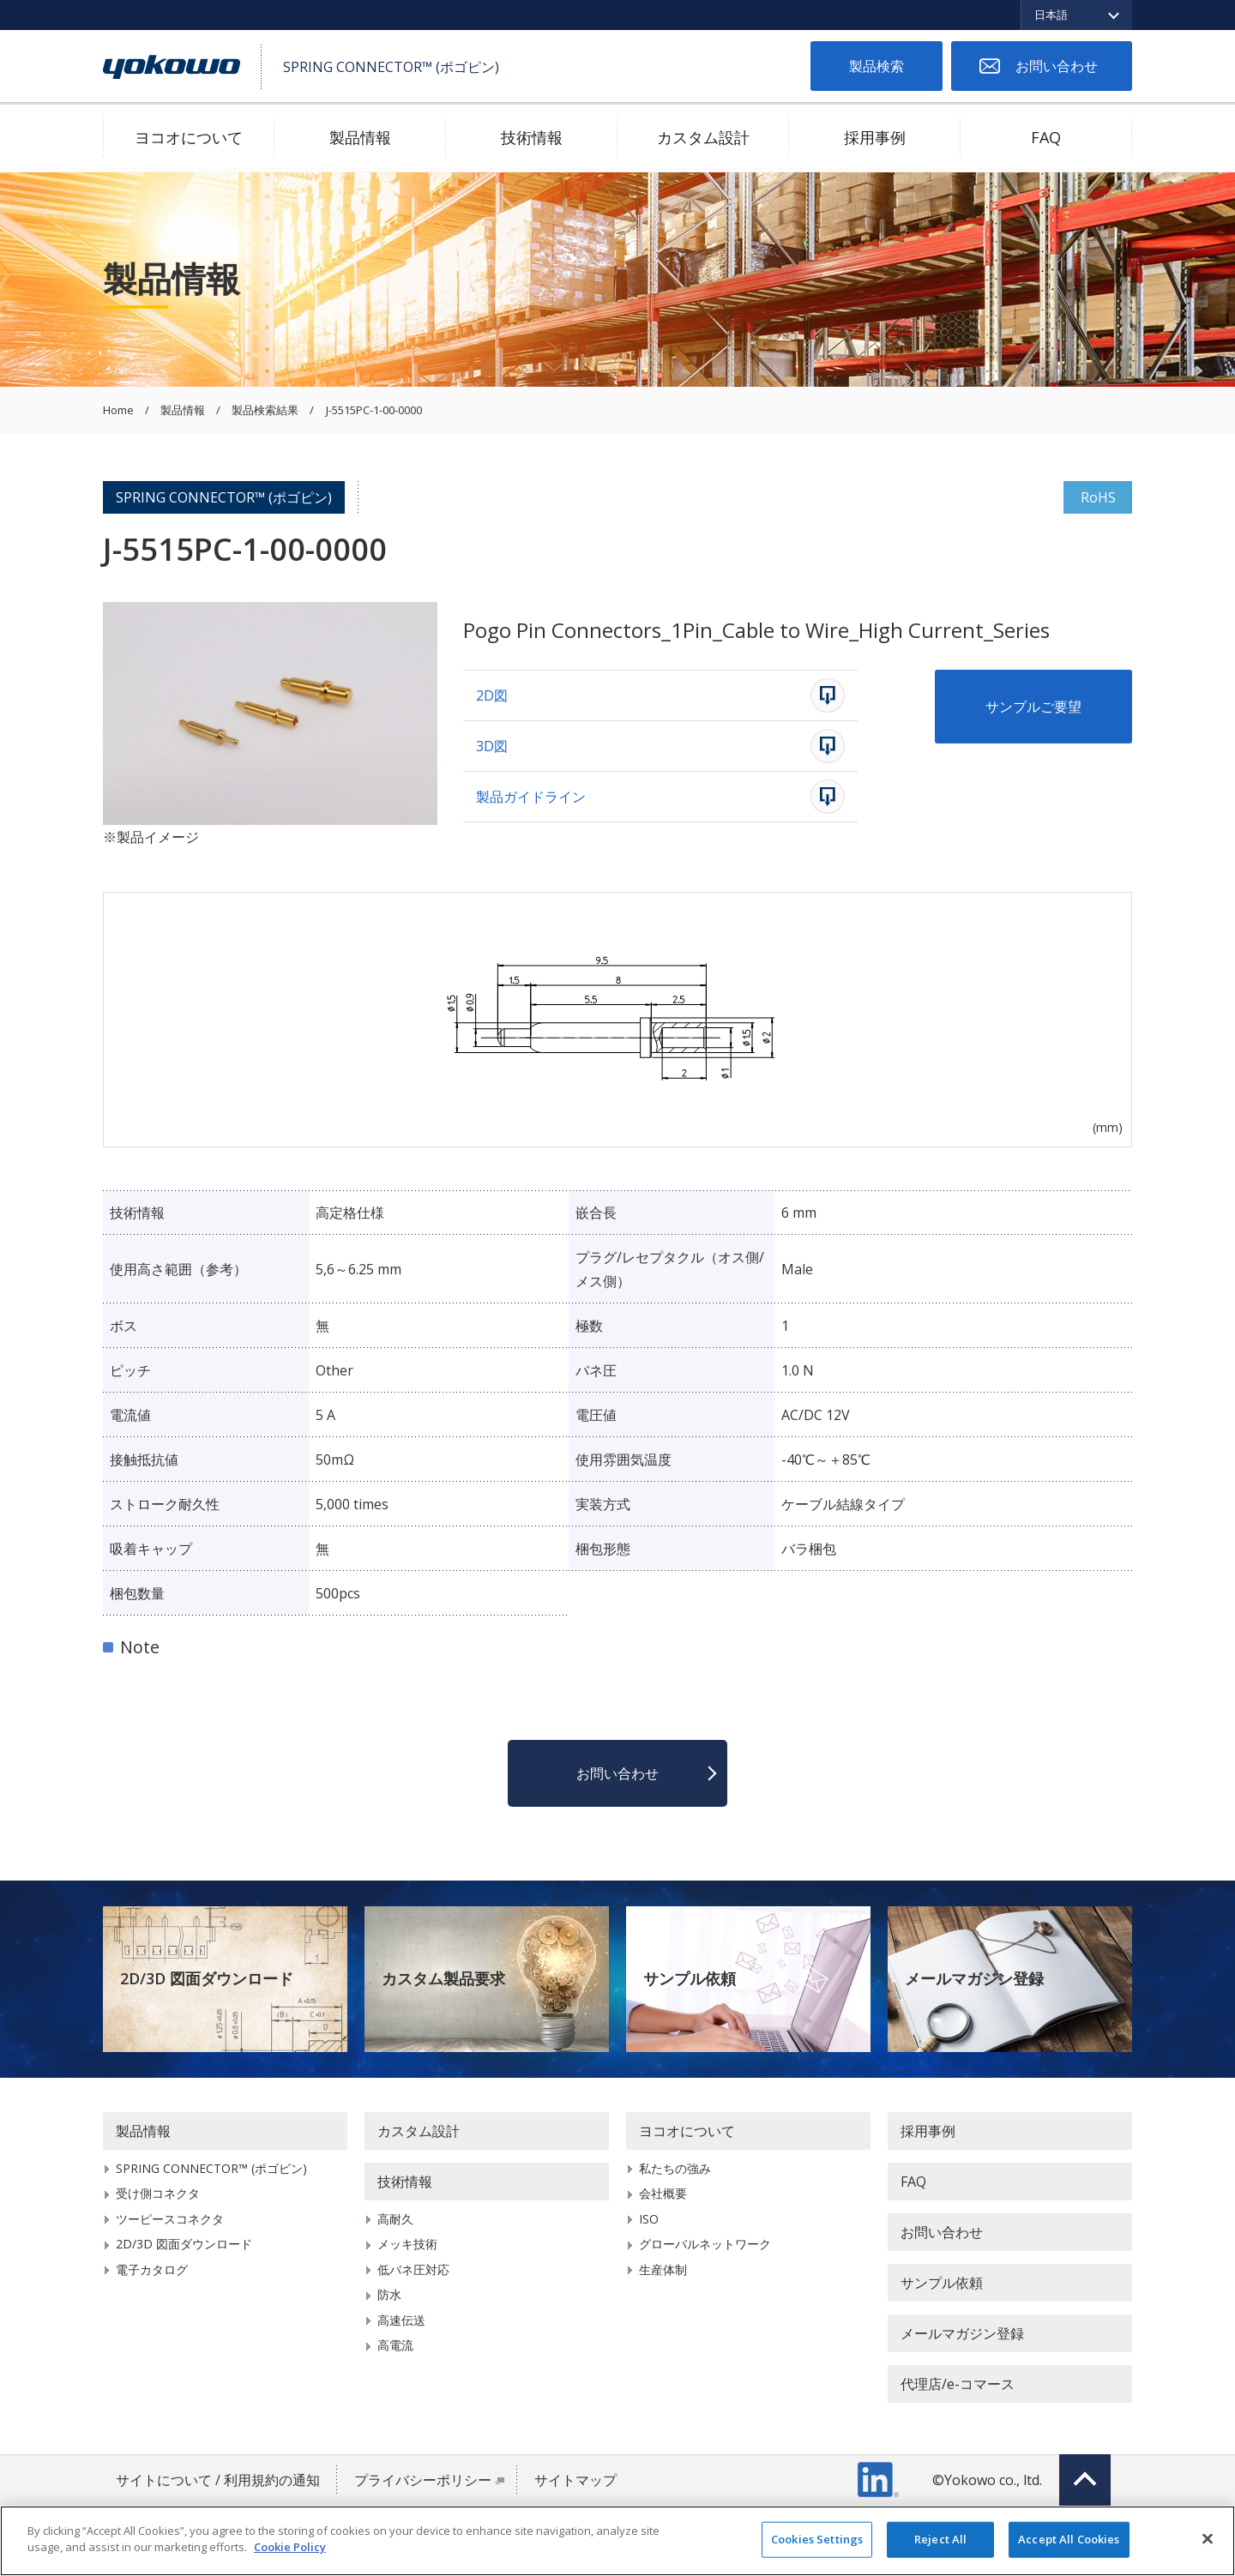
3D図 (492, 746)
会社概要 (663, 2193)
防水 (389, 2294)
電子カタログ (152, 2269)
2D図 (492, 695)
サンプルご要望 (1033, 706)
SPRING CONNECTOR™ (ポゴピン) (224, 497)
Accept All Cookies (1068, 2539)
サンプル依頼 (689, 1978)
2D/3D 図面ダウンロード (206, 1978)
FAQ (1046, 137)
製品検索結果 (265, 411)
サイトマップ (575, 2480)
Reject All (940, 2539)
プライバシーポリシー (422, 2480)
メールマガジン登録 (974, 1978)
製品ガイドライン (531, 796)
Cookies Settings (817, 2539)
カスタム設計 (703, 137)
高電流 (395, 2345)
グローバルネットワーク (705, 2244)
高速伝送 (401, 2320)
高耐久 (395, 2219)
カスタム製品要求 (443, 1978)
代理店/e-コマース (958, 2383)
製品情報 (360, 137)
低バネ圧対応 (413, 2269)
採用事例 (875, 137)
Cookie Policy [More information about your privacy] (290, 2547)
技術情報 (532, 137)
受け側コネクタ (158, 2193)
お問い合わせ (1056, 66)
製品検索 (876, 66)
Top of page (1085, 2480)
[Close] (1207, 2538)
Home (118, 411)
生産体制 (663, 2269)
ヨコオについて (189, 137)
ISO (649, 2219)
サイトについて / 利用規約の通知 (218, 2480)
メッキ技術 (407, 2244)
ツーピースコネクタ (170, 2219)
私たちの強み (675, 2168)
